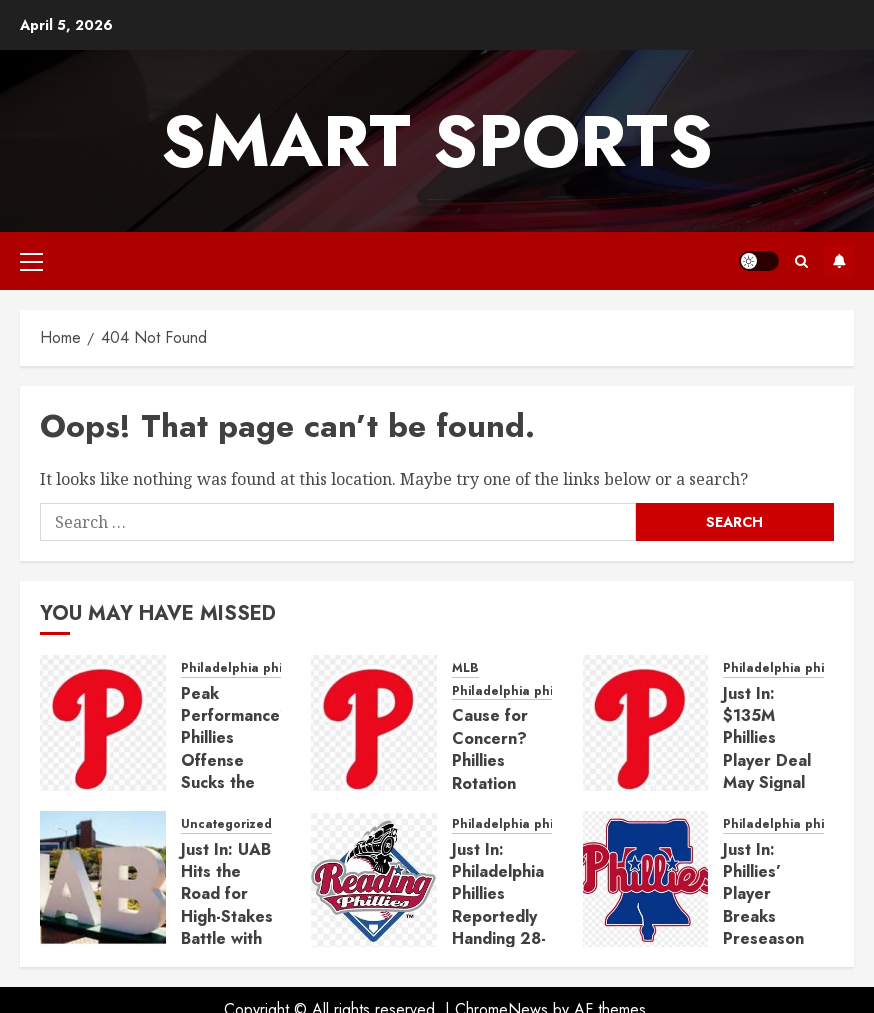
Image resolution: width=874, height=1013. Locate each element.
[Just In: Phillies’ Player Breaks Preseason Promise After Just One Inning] (646, 879)
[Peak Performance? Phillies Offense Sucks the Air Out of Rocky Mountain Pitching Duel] (103, 723)
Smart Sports (437, 141)
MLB (465, 668)
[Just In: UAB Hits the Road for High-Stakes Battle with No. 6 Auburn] (103, 879)
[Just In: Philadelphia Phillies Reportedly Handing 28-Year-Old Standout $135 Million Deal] (374, 879)
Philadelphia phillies (244, 668)
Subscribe (839, 261)
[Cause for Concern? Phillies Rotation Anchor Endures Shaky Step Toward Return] (374, 723)
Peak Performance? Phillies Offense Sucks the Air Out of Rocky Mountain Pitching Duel (235, 783)
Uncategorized (226, 824)
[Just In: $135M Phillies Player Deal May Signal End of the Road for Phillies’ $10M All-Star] (646, 723)
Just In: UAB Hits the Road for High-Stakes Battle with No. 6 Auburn (227, 916)
